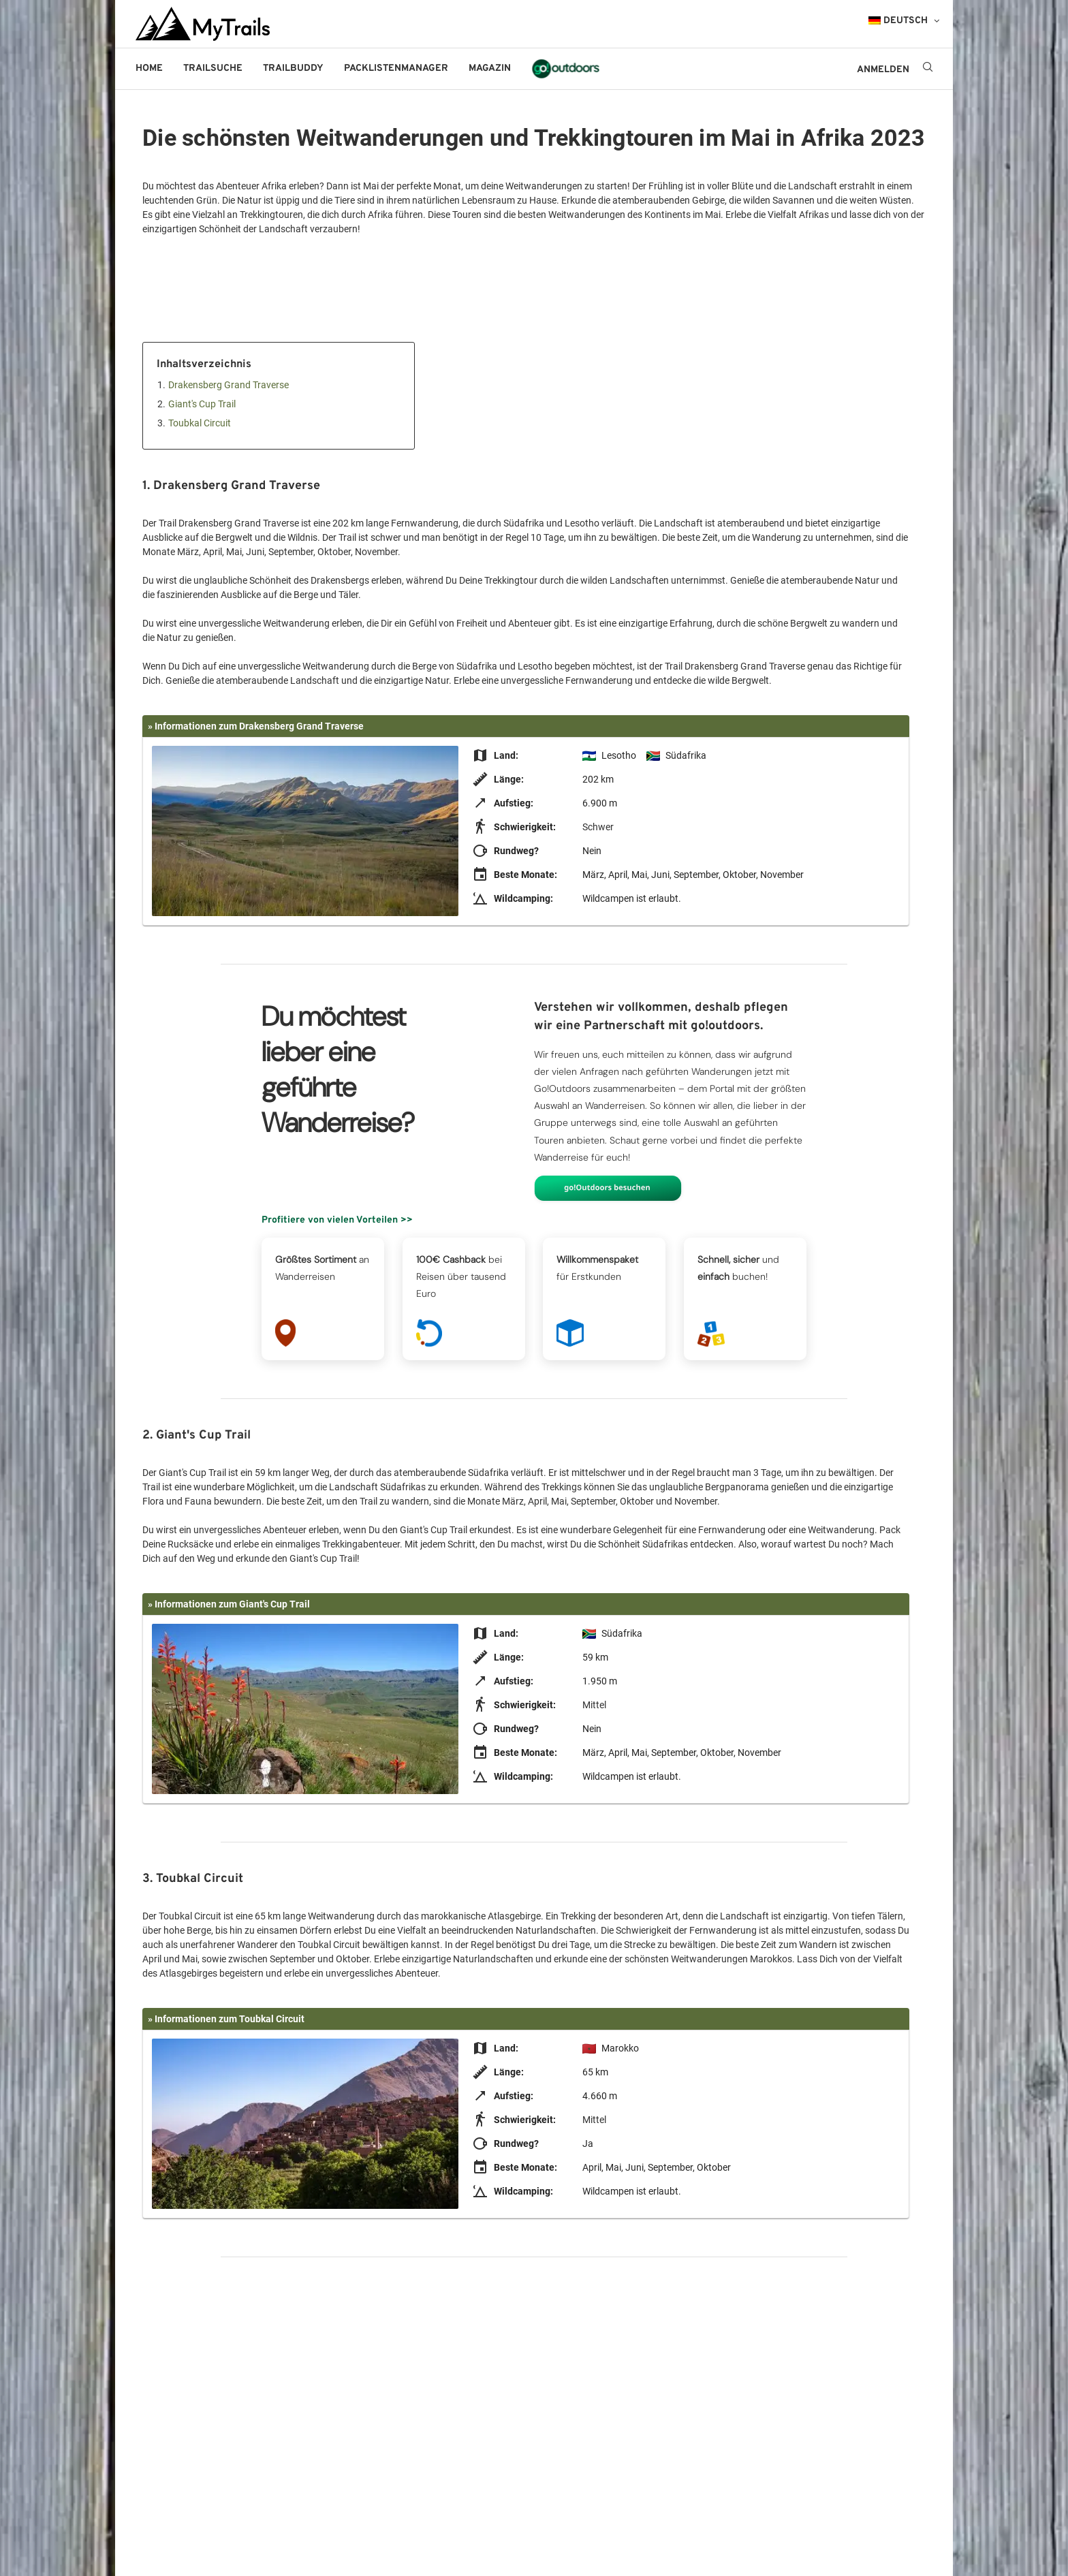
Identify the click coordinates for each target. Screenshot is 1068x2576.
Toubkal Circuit (199, 423)
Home (149, 68)
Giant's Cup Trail (202, 403)
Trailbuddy (293, 68)
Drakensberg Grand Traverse (228, 384)
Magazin (490, 68)
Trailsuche (212, 68)
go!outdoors (565, 68)
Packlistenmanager (396, 68)
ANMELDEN (883, 70)
